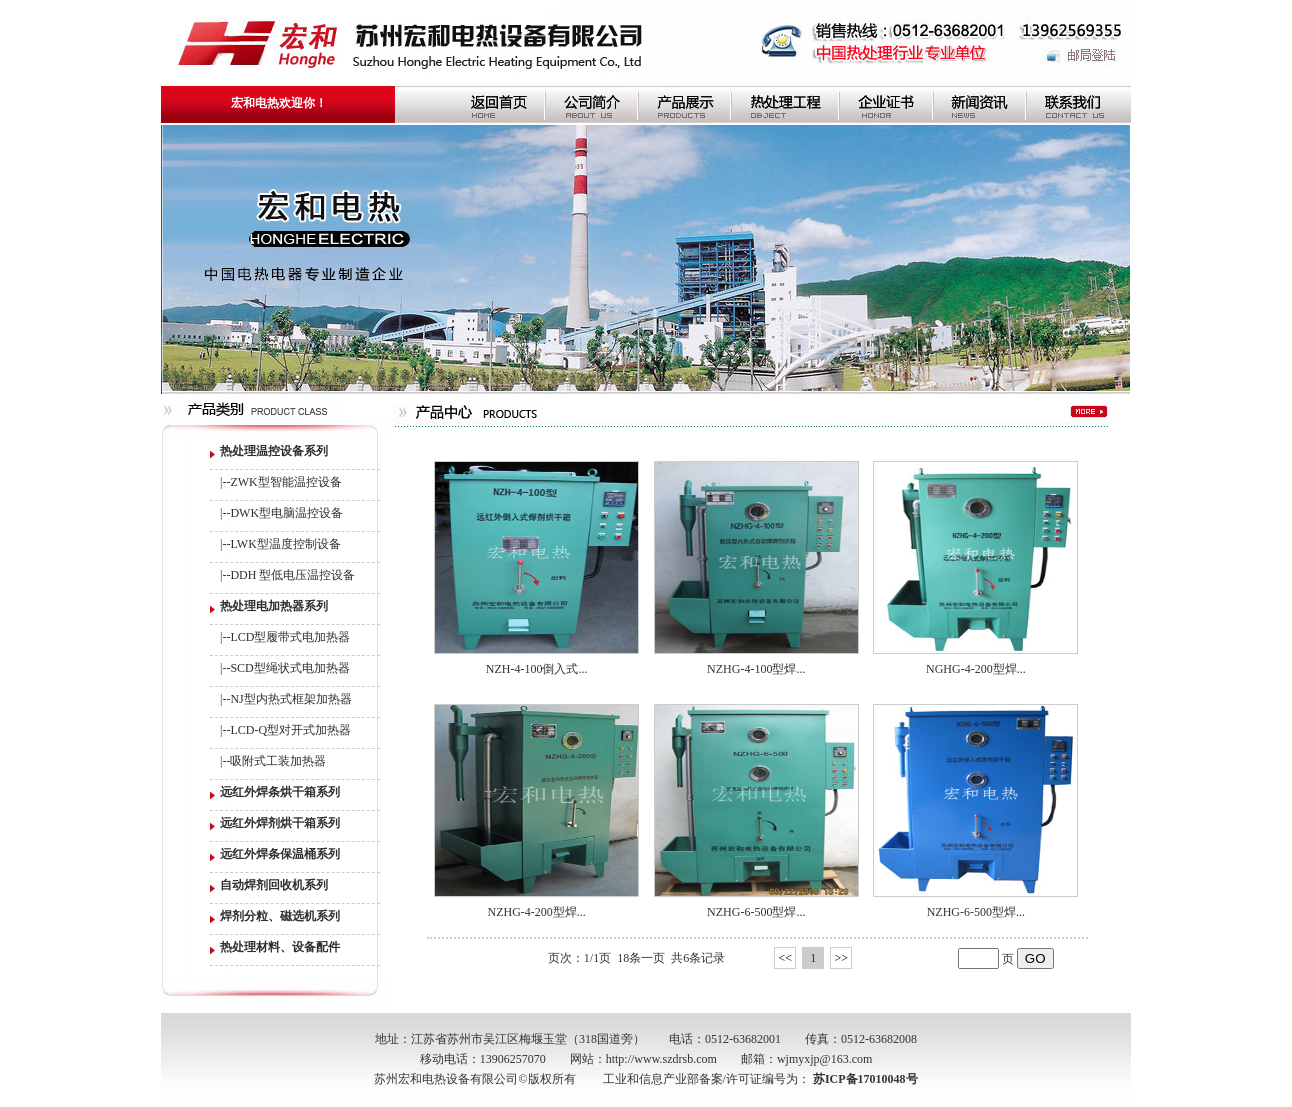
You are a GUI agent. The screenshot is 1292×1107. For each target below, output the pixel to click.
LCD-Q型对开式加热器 (290, 730)
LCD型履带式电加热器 (290, 637)
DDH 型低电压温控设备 (292, 575)
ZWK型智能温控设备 (285, 482)
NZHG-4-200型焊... (536, 912)
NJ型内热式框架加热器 (290, 699)
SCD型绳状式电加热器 (289, 668)
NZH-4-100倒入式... (537, 669)
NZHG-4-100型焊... (756, 669)
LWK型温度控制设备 (285, 544)
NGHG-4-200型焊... (976, 669)
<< (785, 958)
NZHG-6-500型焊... (756, 912)
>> (841, 958)
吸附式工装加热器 (278, 761)
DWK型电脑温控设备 (286, 513)
